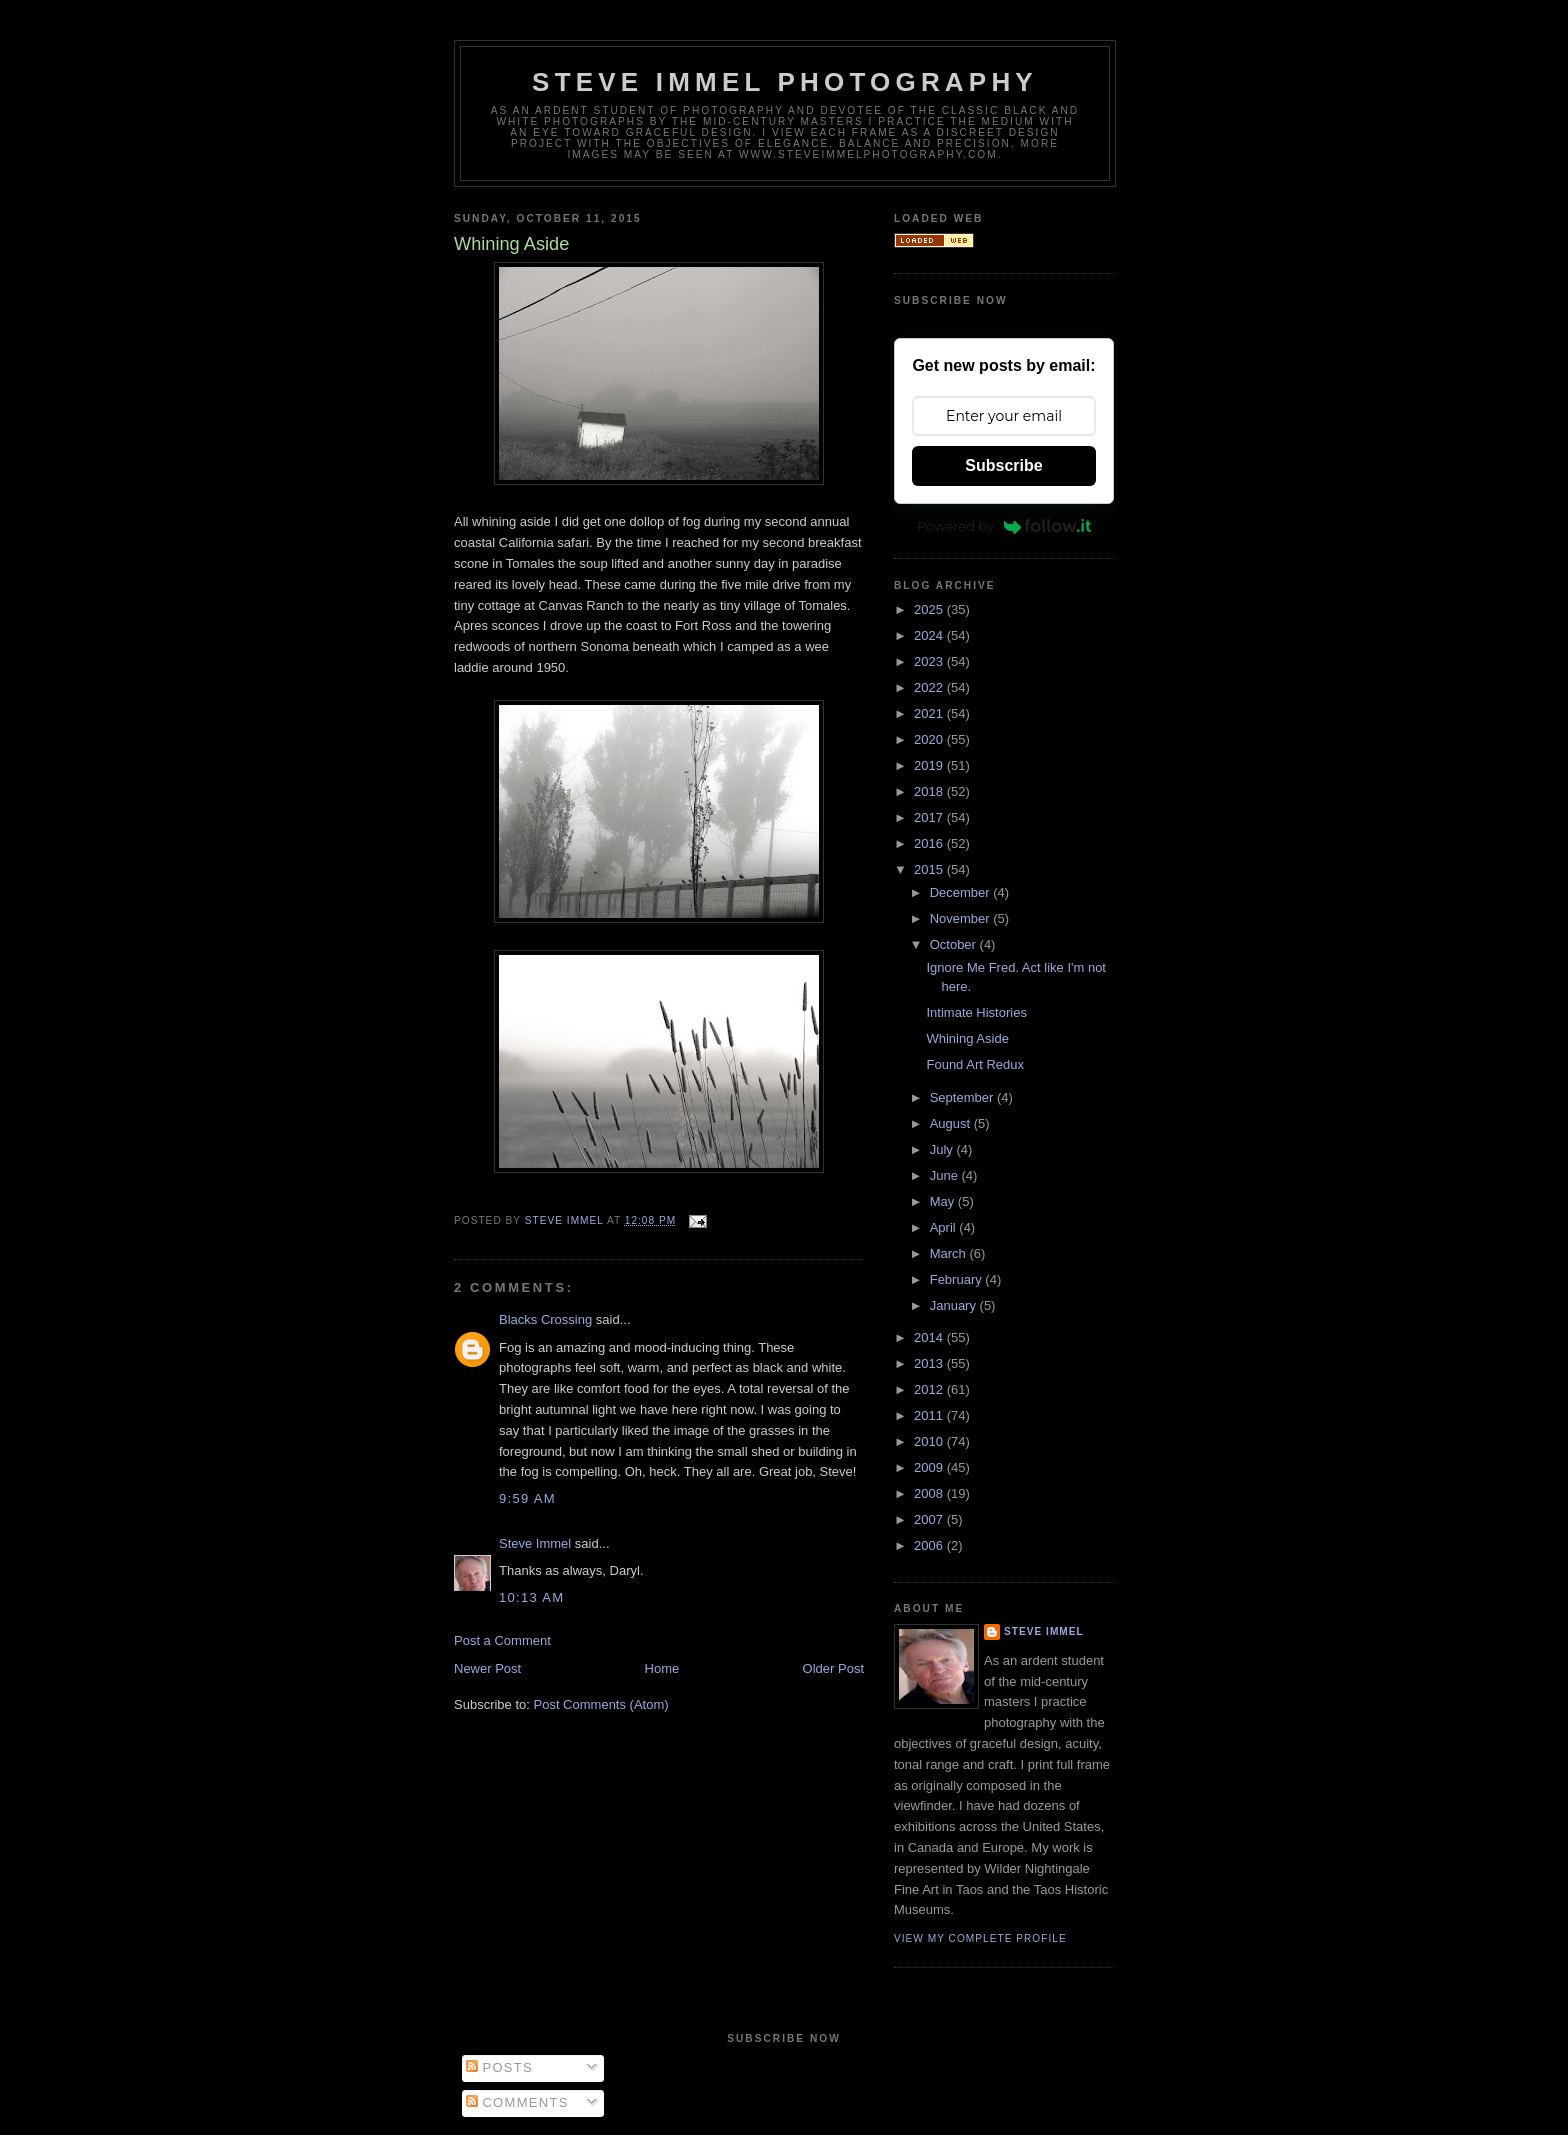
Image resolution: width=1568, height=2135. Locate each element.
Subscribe (1003, 465)
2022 (930, 687)
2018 (930, 791)
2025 (930, 609)
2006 (930, 1545)
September (963, 1097)
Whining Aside (967, 1038)
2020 (930, 739)
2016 (930, 843)
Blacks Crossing (545, 1319)
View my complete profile (980, 1938)
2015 (930, 869)
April (945, 1227)
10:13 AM (531, 1597)
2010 (930, 1441)
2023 (930, 661)
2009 (930, 1467)
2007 (930, 1519)
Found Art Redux (975, 1064)
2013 (930, 1363)
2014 (930, 1337)
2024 (930, 635)
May (944, 1201)
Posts (499, 2067)
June (946, 1175)
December (962, 892)
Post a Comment (502, 1640)
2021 (930, 713)
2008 (930, 1493)
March (950, 1253)
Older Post (833, 1668)
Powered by (1004, 526)
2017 (930, 817)
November (962, 918)
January (955, 1305)
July (943, 1149)
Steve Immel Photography (785, 82)
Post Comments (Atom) (601, 1704)
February (958, 1279)
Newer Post (487, 1668)
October (955, 944)
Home (662, 1668)
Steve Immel (535, 1543)
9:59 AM (527, 1498)
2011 (930, 1415)
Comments (517, 2102)
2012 (930, 1389)
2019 (930, 765)
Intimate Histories (976, 1012)
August (952, 1123)
